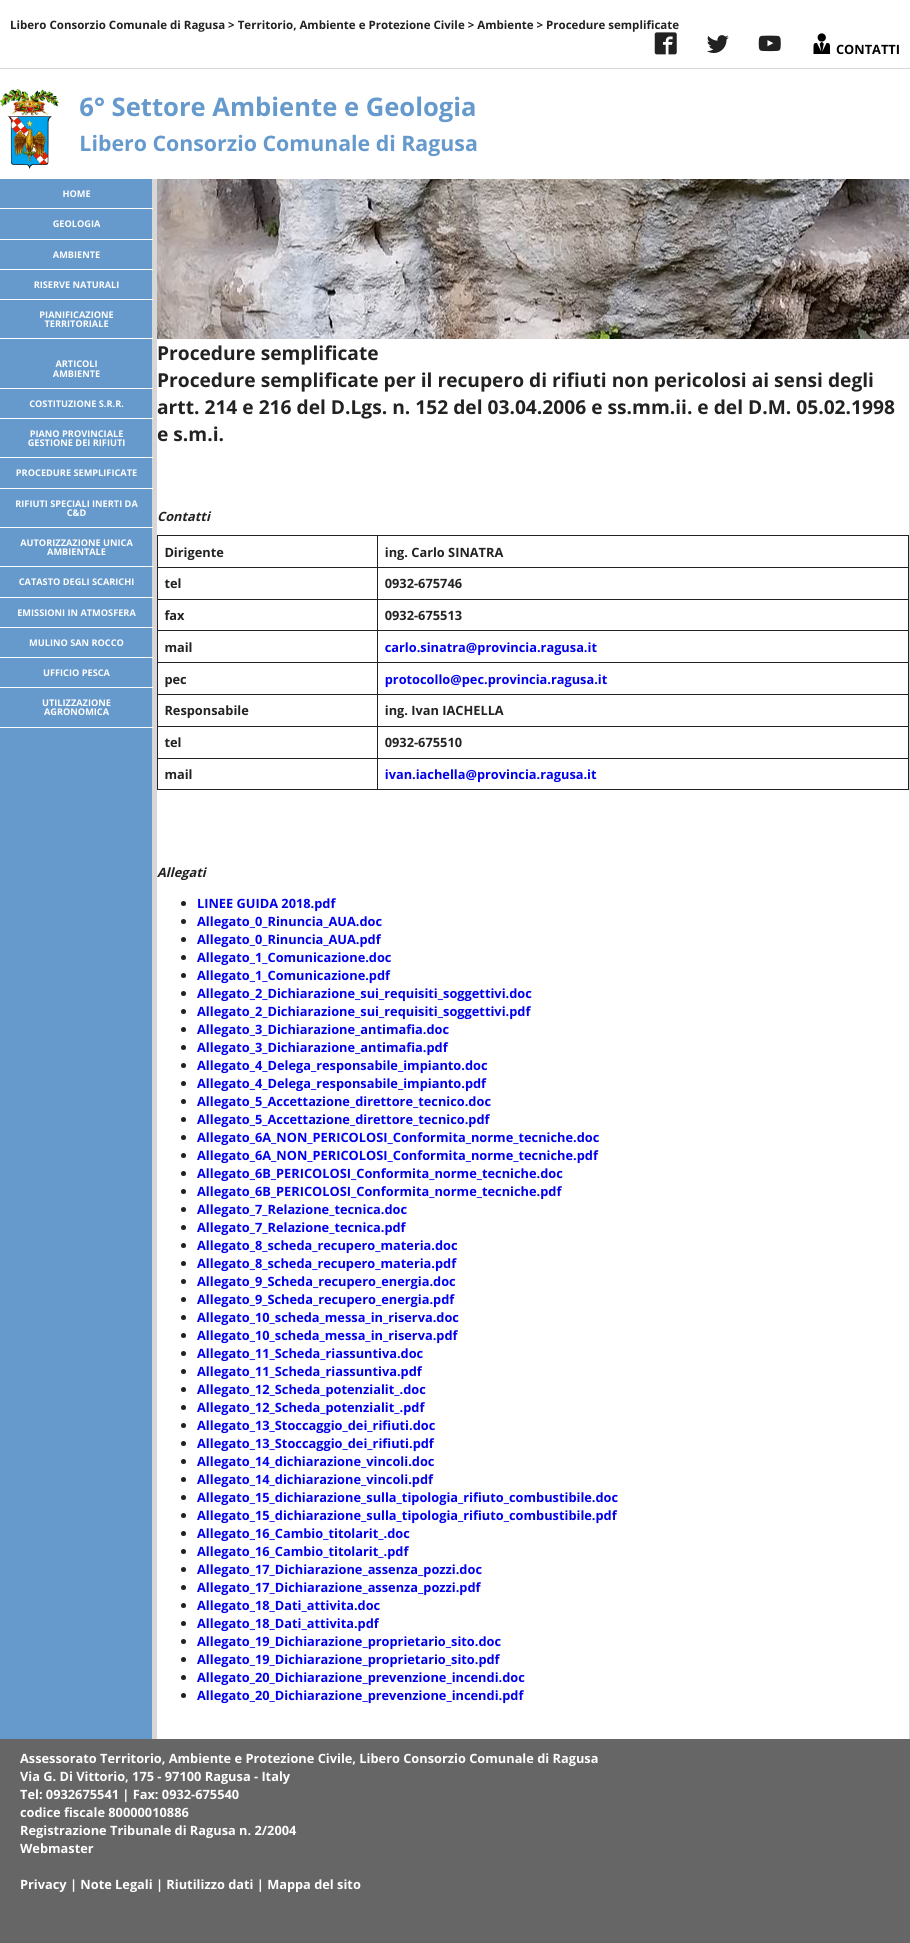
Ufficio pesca (76, 672)
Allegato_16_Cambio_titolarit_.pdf (302, 1551)
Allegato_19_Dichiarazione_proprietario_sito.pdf (348, 1659)
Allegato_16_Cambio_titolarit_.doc (303, 1533)
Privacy (43, 1884)
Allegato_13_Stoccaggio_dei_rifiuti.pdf (315, 1443)
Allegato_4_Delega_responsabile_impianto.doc (342, 1065)
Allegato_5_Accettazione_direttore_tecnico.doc (344, 1101)
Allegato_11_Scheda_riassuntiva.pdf (309, 1371)
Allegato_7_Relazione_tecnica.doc (302, 1209)
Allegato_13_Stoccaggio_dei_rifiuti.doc (316, 1425)
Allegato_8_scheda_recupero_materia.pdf (326, 1263)
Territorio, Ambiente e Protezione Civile (351, 25)
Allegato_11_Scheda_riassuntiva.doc (310, 1353)
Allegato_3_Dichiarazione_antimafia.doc (323, 1029)
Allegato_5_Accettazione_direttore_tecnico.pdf (343, 1119)
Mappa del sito (314, 1884)
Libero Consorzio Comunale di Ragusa (117, 25)
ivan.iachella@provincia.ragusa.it (491, 774)
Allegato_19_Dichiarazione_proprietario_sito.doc (349, 1641)
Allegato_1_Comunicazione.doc (294, 957)
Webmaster (57, 1848)
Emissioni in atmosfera (76, 612)
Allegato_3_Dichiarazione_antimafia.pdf (322, 1047)
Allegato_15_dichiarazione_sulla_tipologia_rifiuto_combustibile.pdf (407, 1515)
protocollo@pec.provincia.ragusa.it (496, 679)
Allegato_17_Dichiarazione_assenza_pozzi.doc (339, 1569)
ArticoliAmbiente (76, 368)
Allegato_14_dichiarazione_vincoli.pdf (315, 1479)
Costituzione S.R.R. (76, 403)
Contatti (855, 41)
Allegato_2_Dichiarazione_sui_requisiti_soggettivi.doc (364, 993)
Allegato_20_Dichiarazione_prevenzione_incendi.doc (361, 1677)
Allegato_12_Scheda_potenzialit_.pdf (310, 1407)
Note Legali (116, 1884)
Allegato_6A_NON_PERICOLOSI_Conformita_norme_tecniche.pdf (397, 1155)
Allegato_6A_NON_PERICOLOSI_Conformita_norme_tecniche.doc (398, 1137)
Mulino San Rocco (76, 642)
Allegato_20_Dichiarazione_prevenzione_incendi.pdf (360, 1695)
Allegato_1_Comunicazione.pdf (293, 975)
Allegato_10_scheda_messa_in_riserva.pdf (327, 1335)
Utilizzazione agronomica (76, 707)
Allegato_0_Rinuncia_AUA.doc (289, 921)
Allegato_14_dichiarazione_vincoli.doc (315, 1461)
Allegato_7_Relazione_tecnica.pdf (301, 1227)
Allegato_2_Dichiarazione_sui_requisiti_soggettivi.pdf (363, 1011)
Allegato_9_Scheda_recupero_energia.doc (326, 1281)
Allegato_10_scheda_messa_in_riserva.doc (328, 1317)
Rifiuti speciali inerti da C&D (76, 508)
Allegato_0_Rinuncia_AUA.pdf (289, 939)
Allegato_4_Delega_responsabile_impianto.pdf (341, 1083)
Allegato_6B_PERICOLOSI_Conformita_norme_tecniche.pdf (379, 1191)
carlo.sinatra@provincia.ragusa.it (491, 647)
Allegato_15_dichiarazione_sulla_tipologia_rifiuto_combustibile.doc (407, 1497)
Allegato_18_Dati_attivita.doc (288, 1605)
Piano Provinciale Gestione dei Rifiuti (77, 438)
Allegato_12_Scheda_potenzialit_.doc (311, 1389)
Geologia (77, 223)
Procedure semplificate (76, 472)
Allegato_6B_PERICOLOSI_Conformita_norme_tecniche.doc (380, 1173)
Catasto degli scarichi (77, 581)
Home (76, 193)
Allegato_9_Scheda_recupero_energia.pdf (325, 1299)
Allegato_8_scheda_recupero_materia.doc (327, 1245)
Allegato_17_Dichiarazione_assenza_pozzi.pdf (339, 1587)
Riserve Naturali (77, 284)
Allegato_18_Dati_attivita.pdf (288, 1623)
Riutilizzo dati (209, 1884)
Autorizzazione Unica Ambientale (76, 547)
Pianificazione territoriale (76, 319)
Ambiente (505, 25)
